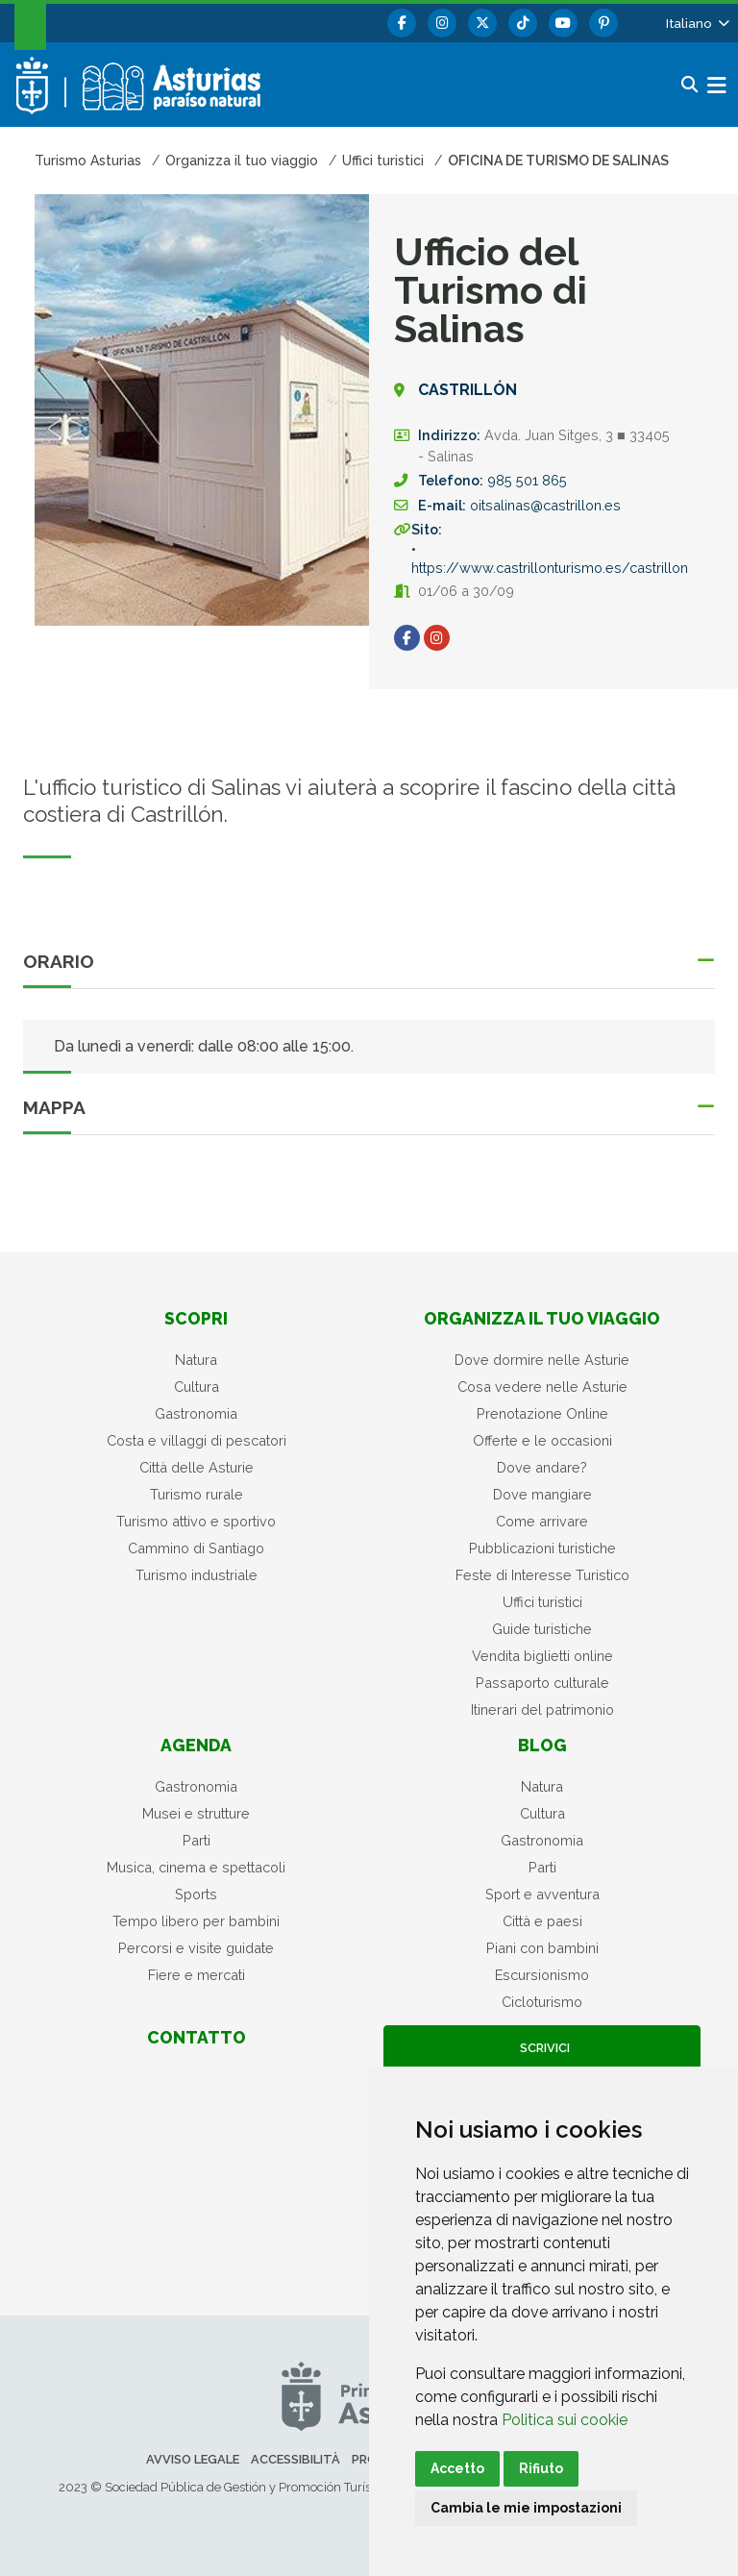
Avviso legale (192, 2459)
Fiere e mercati (196, 1975)
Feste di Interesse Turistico (542, 1575)
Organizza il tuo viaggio (542, 1318)
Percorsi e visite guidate (196, 1948)
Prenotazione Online (542, 1413)
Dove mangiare (542, 1494)
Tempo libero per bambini (196, 1921)
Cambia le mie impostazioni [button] (526, 2507)
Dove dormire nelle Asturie (542, 1359)
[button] (696, 23)
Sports (196, 1894)
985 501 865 (527, 480)
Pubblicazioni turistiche (542, 1548)
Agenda (196, 1745)
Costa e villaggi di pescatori (196, 1440)
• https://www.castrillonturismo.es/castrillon (549, 558)
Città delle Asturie (196, 1467)
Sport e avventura (542, 1894)
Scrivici (542, 2048)
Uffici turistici (542, 1602)
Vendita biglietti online (542, 1655)
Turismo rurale (196, 1494)
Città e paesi (542, 1921)
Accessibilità (295, 2459)
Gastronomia (196, 1413)
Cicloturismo (542, 2002)
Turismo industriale (196, 1575)
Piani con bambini (542, 1948)
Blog (542, 1745)
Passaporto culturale (542, 1682)
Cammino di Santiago (196, 1548)
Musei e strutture (196, 1813)
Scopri (196, 1318)
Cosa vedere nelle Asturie (542, 1386)
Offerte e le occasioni (542, 1440)
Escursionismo (542, 1975)
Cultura (196, 1386)
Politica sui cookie (564, 2420)
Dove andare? (542, 1467)
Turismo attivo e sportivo (196, 1521)
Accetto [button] (457, 2468)
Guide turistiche (542, 1629)
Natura (196, 1359)
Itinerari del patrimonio (542, 1709)
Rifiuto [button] (541, 2468)
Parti (196, 1840)
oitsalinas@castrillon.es (545, 505)
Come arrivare (542, 1521)
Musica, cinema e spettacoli (196, 1867)
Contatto (196, 2037)
